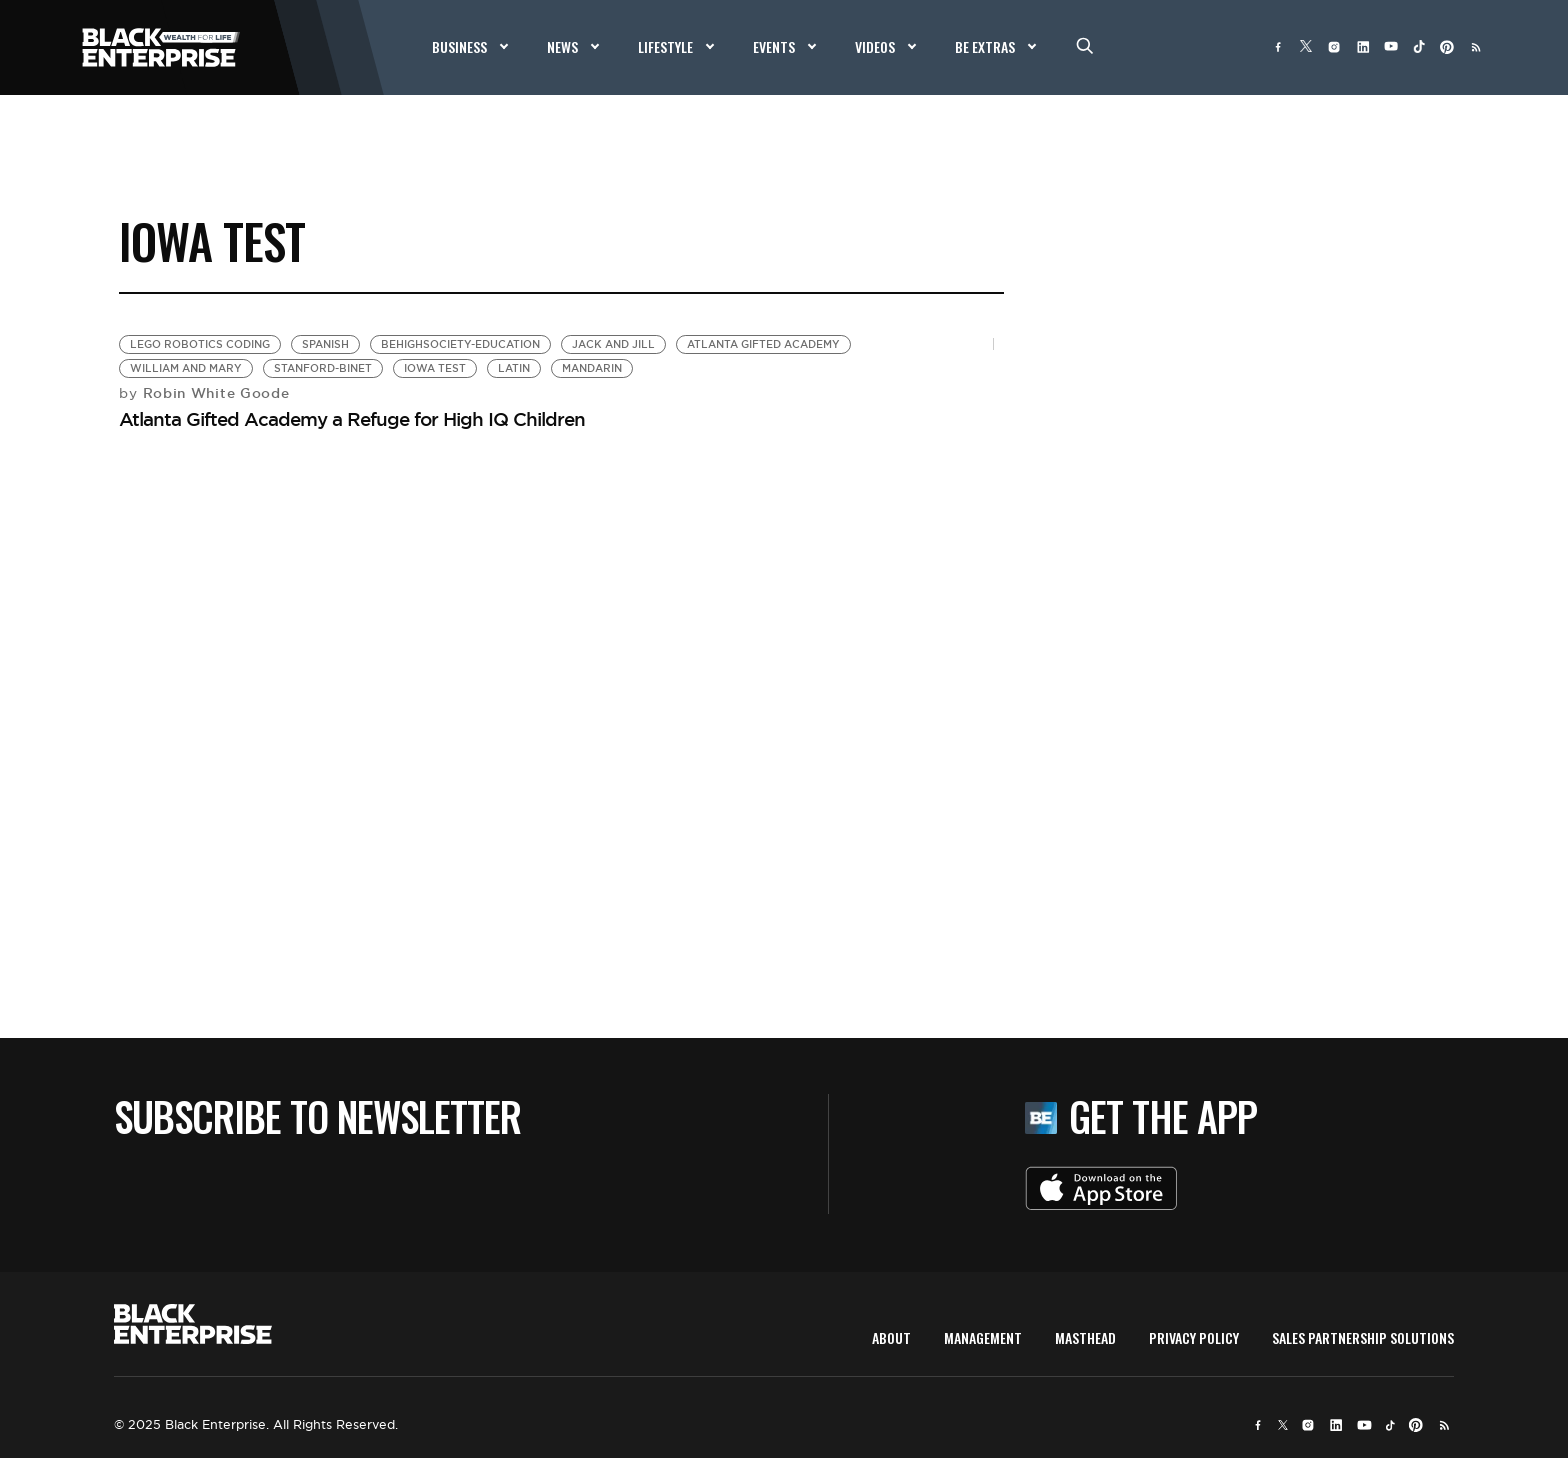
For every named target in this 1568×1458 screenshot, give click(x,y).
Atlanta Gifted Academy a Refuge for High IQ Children (352, 419)
